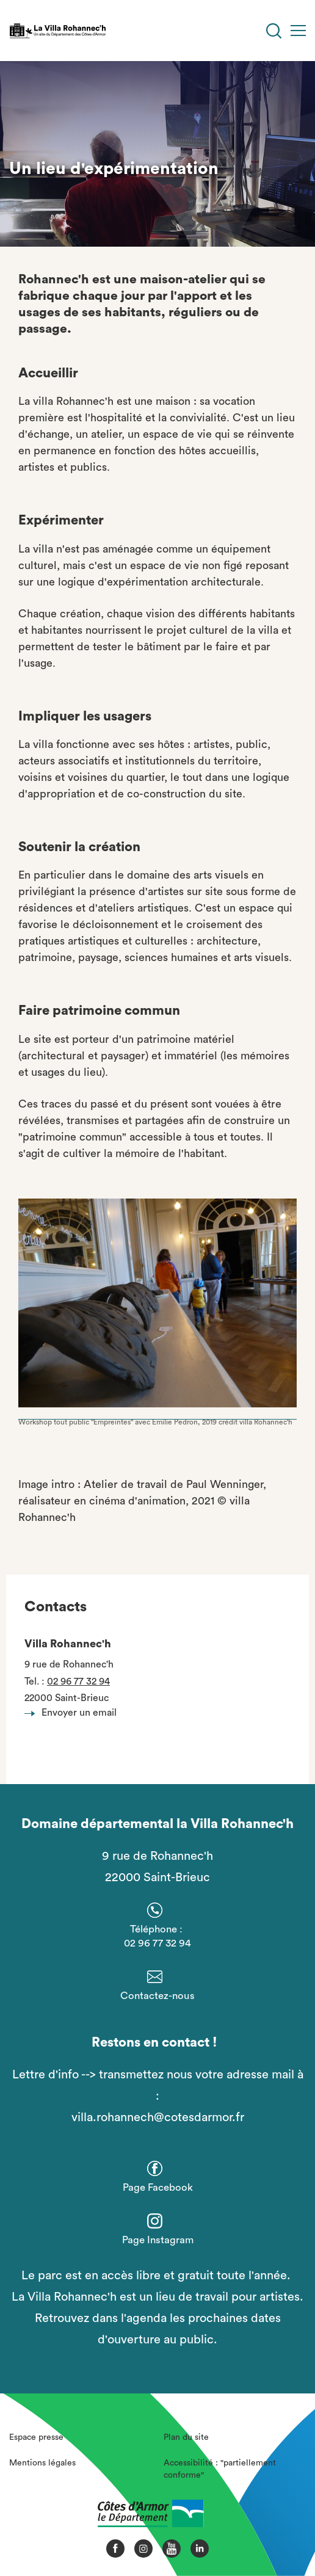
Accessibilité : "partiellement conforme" (220, 2469)
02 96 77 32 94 (78, 1681)
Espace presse (36, 2437)
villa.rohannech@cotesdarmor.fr (157, 2117)
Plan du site (186, 2437)
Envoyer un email (74, 1713)
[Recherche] (273, 30)
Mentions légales (42, 2463)
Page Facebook (158, 2187)
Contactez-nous (157, 1995)
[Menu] (298, 30)
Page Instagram (158, 2240)
